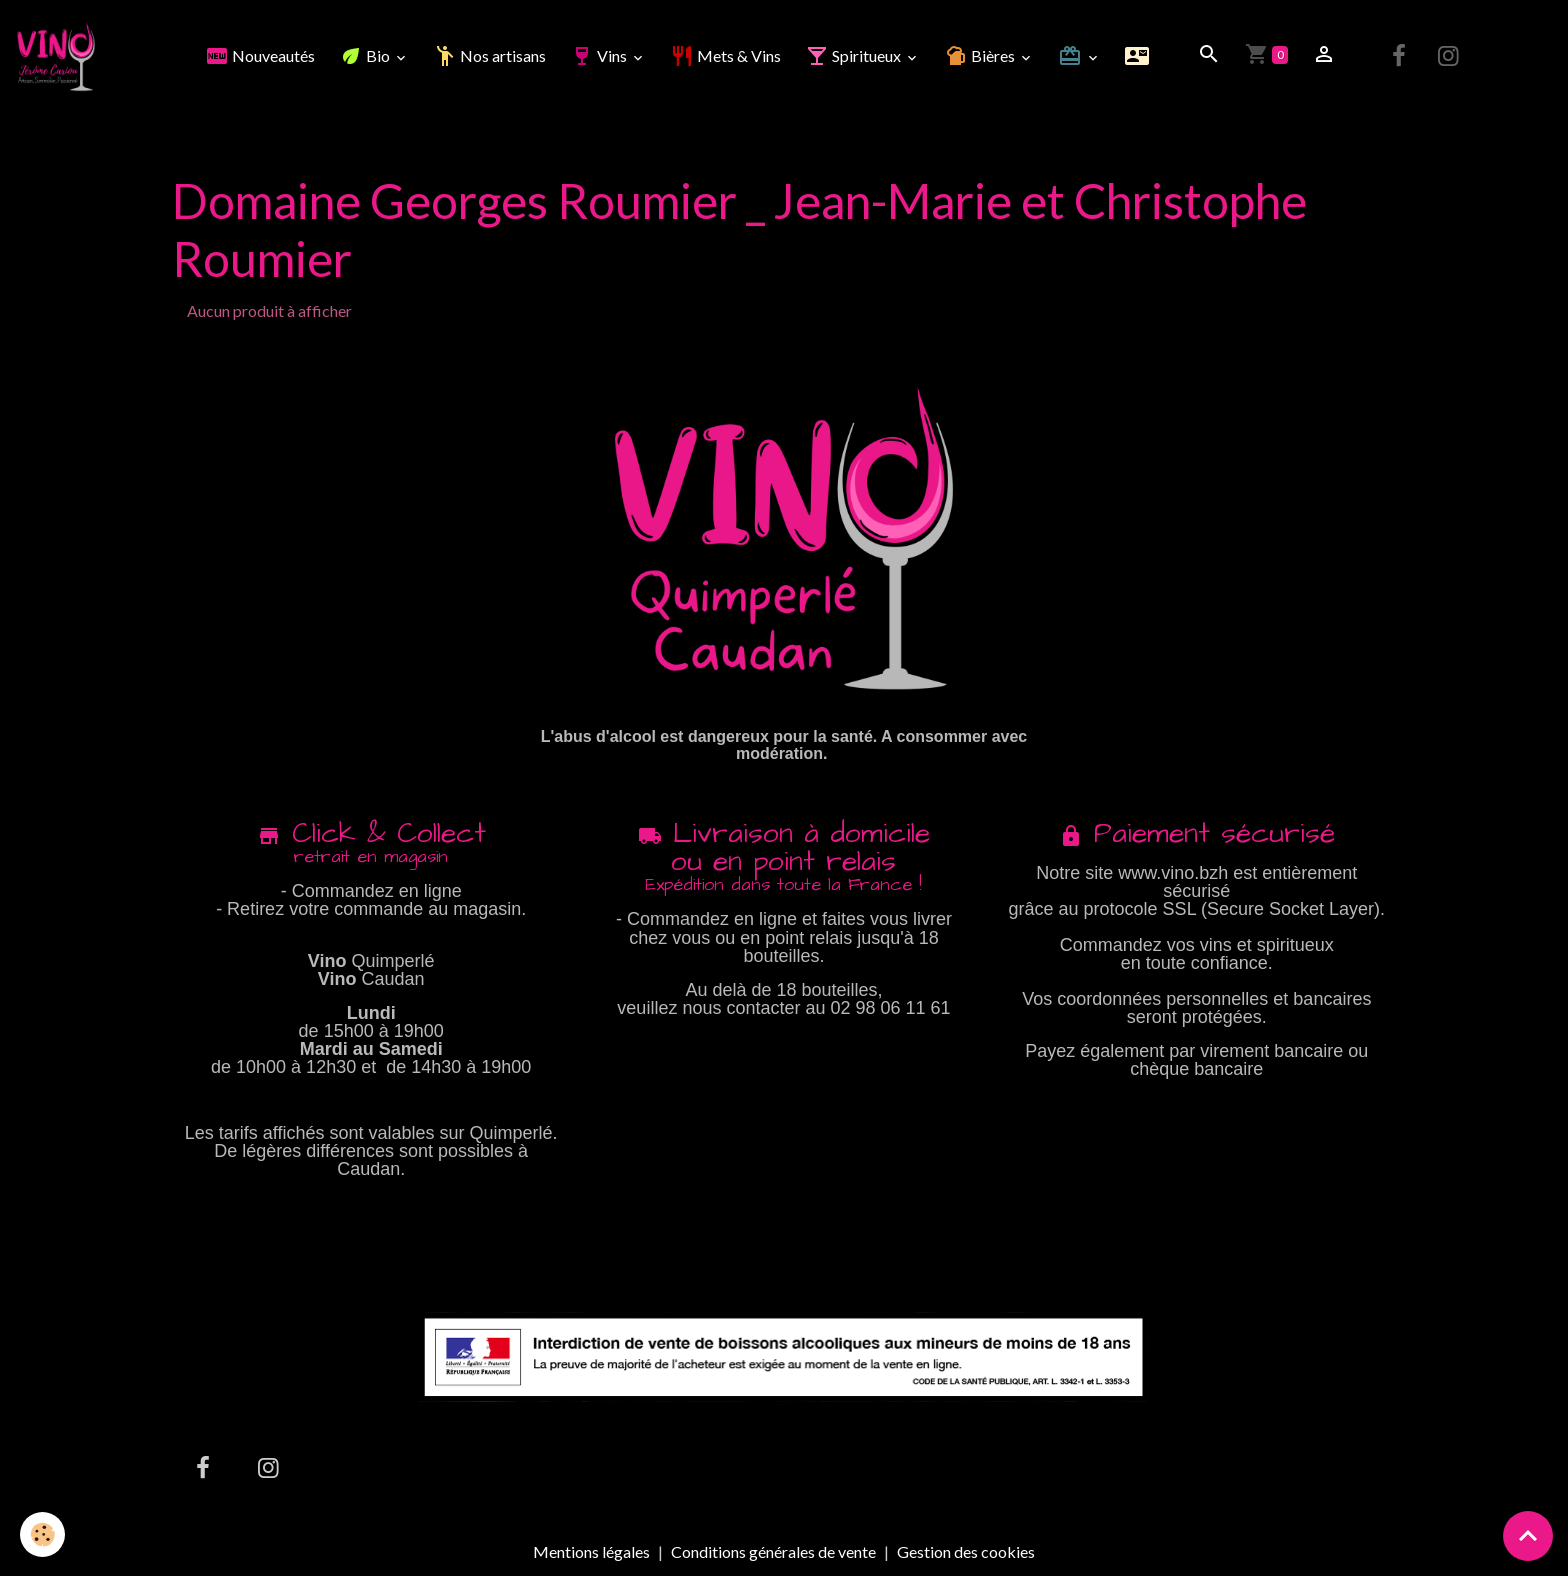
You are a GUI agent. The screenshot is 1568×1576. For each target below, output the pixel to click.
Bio (366, 55)
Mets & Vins (725, 55)
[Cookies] (42, 1534)
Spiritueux (854, 55)
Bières (981, 55)
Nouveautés (260, 55)
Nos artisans (489, 55)
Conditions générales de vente (773, 1551)
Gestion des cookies (966, 1552)
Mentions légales (591, 1551)
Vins (600, 55)
